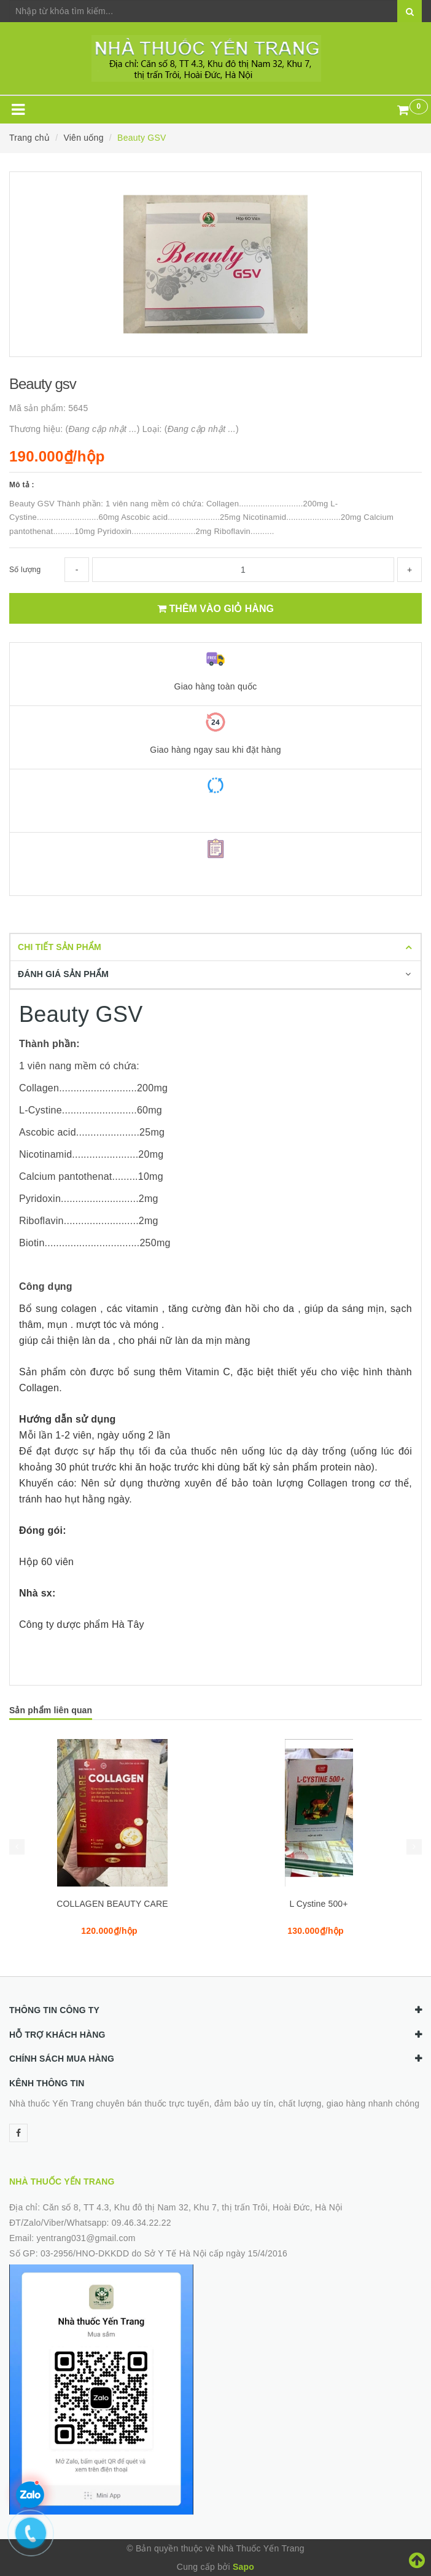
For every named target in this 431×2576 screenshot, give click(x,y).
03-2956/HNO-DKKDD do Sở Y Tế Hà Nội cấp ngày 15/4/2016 (164, 2253)
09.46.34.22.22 (141, 2223)
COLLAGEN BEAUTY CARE (112, 1904)
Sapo (243, 2567)
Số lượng (25, 569)
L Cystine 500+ (318, 1904)
